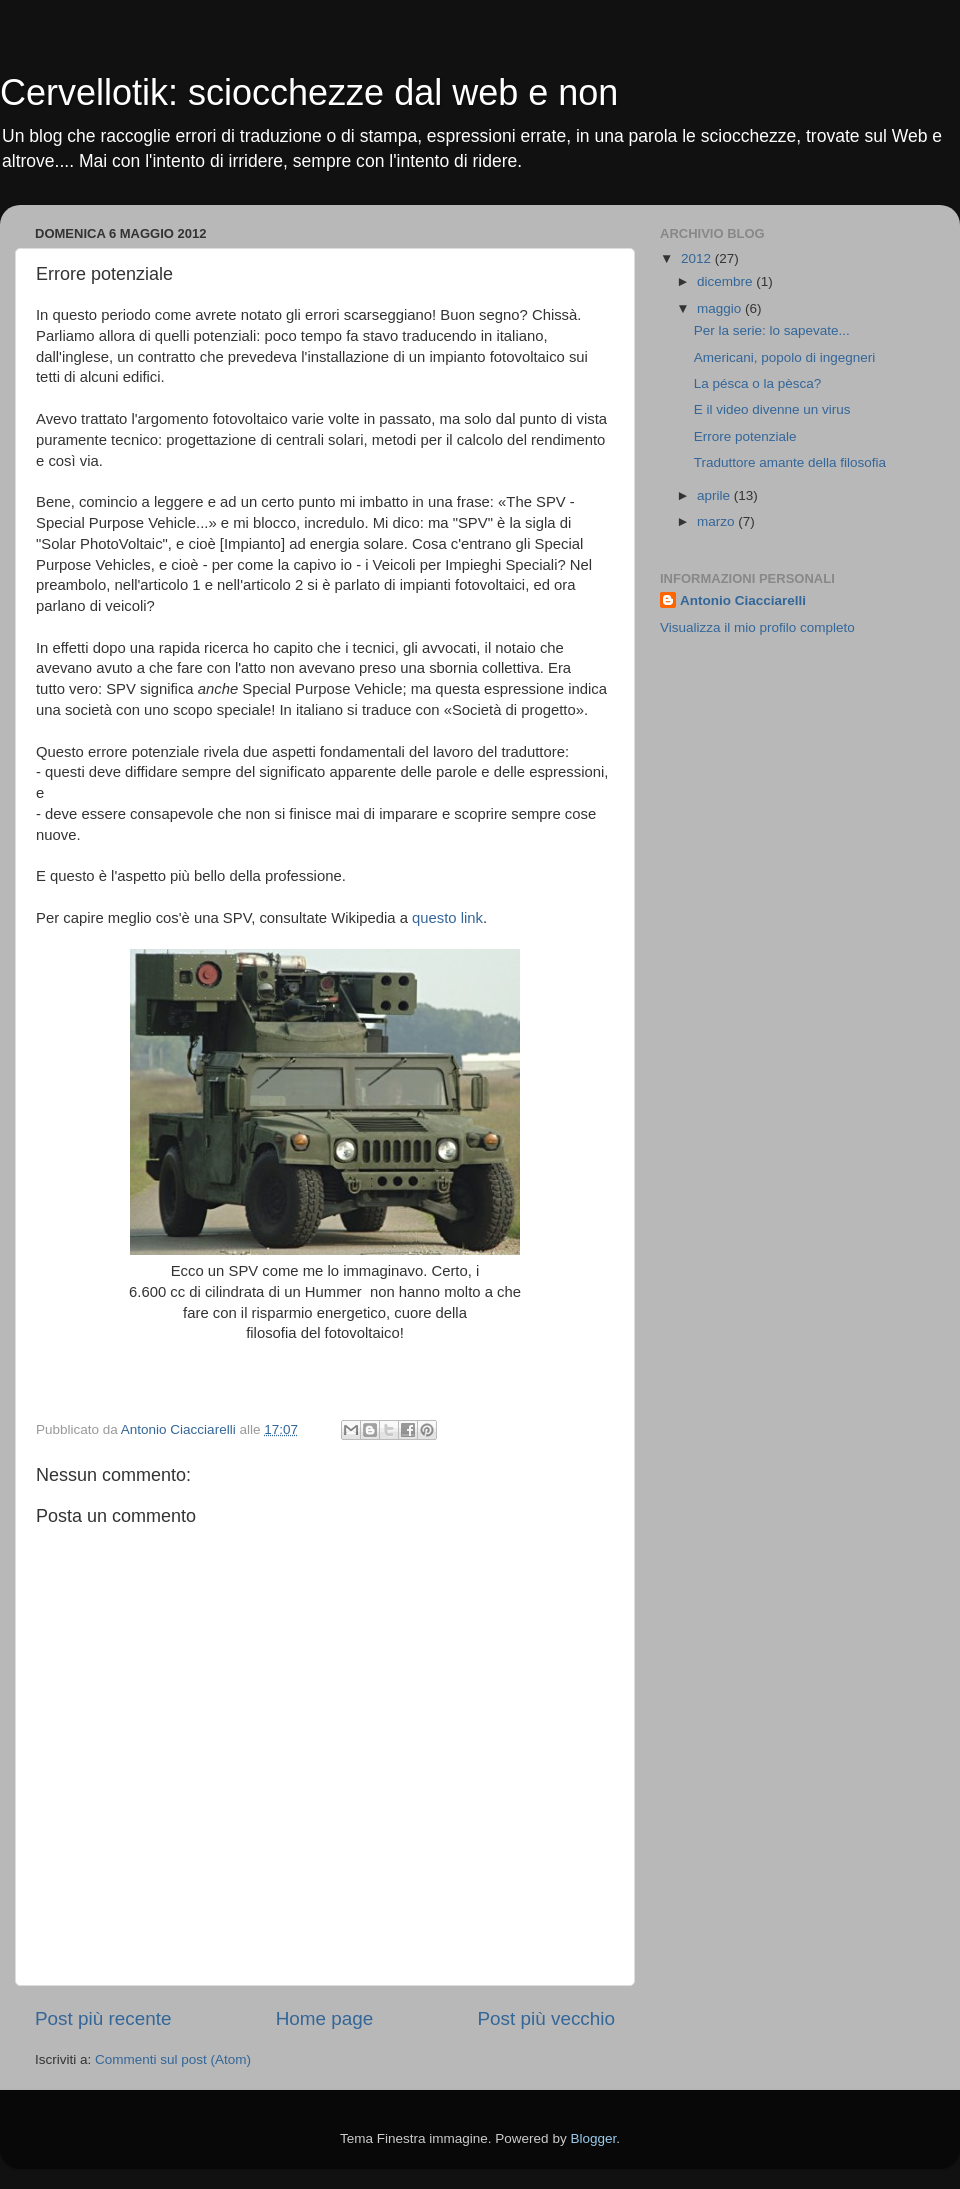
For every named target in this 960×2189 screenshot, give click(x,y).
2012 (698, 258)
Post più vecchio (546, 2018)
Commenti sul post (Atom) (173, 2059)
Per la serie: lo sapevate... (772, 330)
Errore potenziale (745, 436)
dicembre (726, 281)
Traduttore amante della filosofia (790, 462)
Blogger (593, 2138)
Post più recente (103, 2018)
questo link (447, 918)
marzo (717, 521)
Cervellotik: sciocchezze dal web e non (309, 92)
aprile (715, 495)
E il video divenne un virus (772, 409)
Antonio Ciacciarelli (743, 600)
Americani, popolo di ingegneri (785, 357)
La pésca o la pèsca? (758, 383)
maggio (721, 308)
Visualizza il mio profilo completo (757, 627)
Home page (325, 2018)
